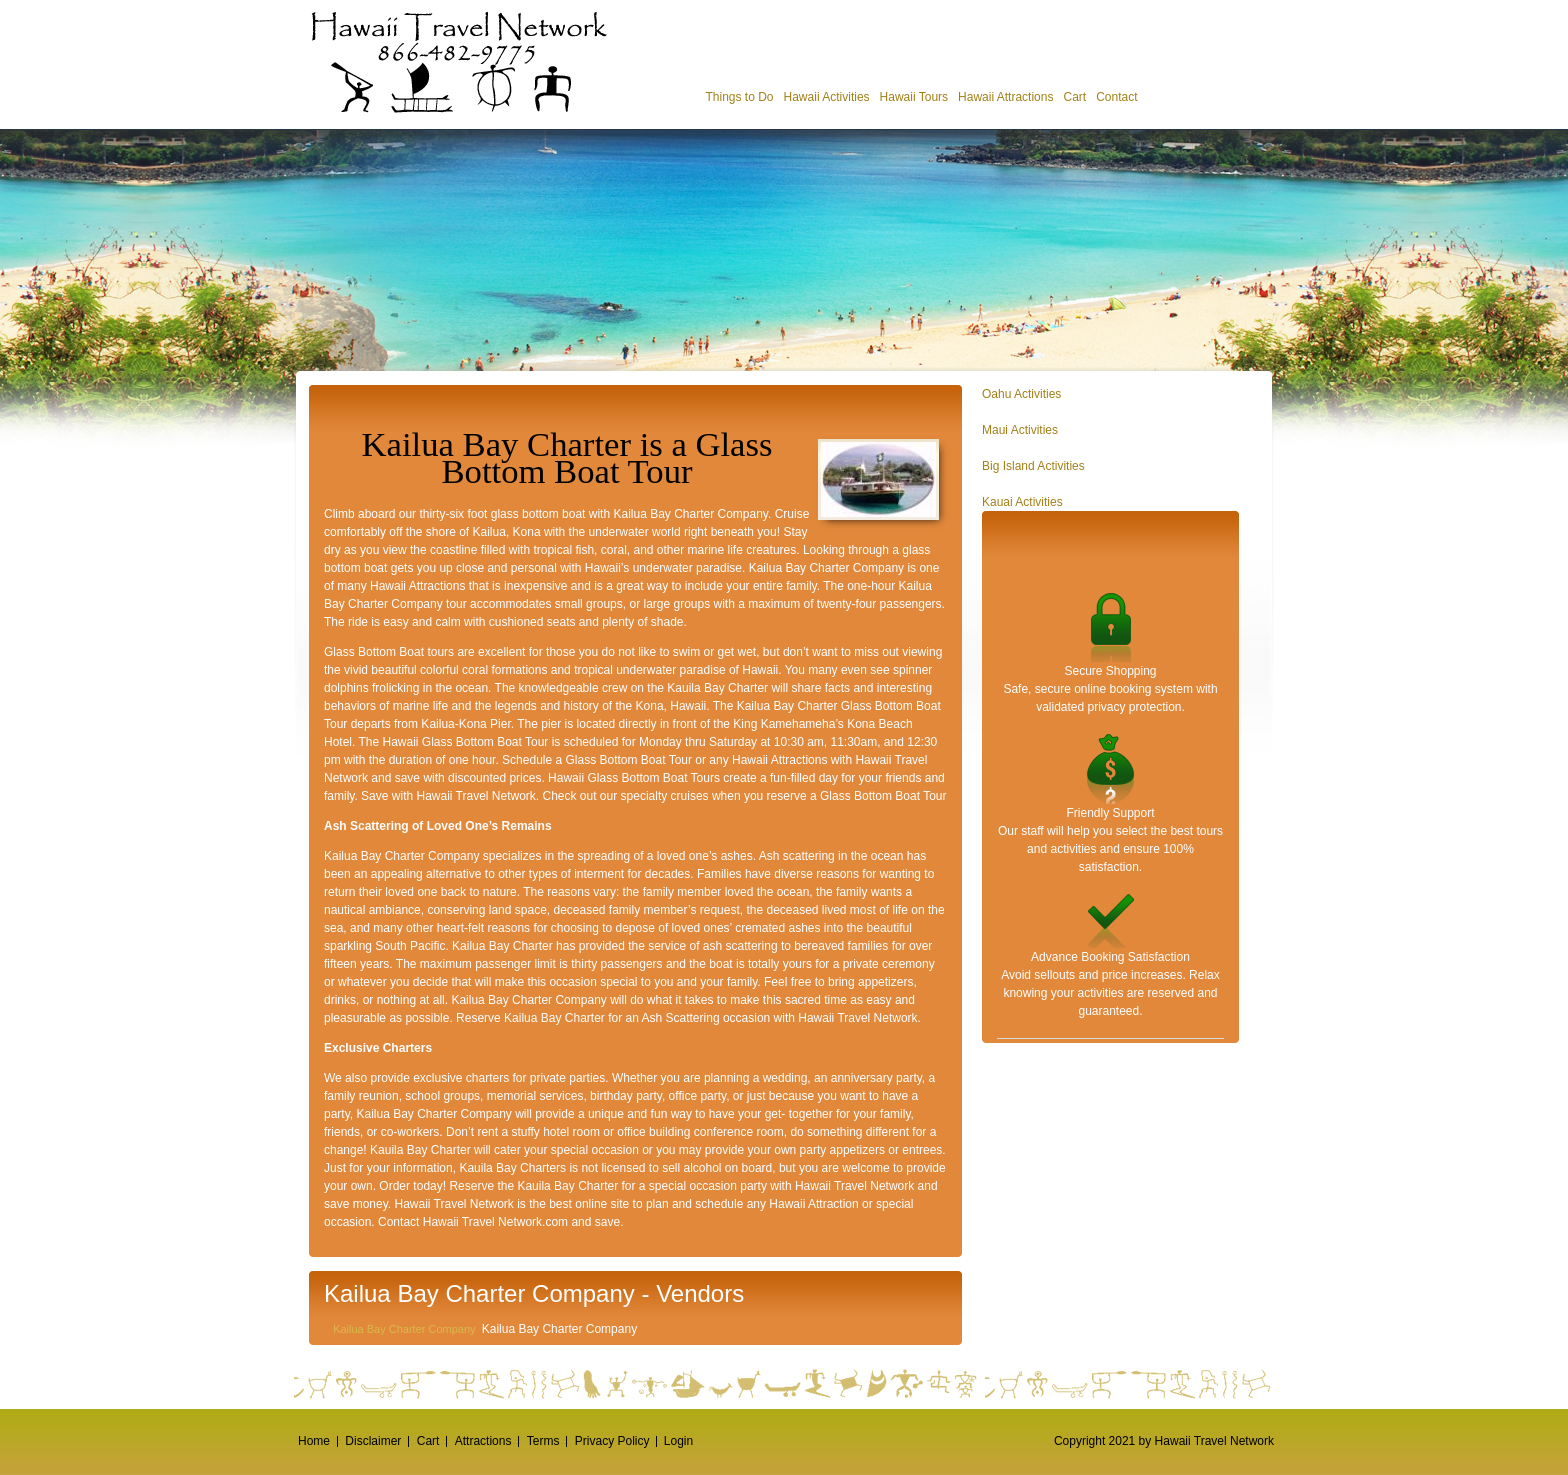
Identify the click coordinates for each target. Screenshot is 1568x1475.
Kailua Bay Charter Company (404, 1329)
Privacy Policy (612, 1441)
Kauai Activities (1022, 502)
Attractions (483, 1441)
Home (314, 1441)
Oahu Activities (1021, 394)
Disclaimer (373, 1441)
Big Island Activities (1033, 466)
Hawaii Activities (827, 97)
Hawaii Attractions (1005, 97)
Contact (1116, 97)
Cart (1074, 97)
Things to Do (739, 97)
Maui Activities (1020, 430)
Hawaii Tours (914, 97)
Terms (543, 1441)
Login (678, 1441)
